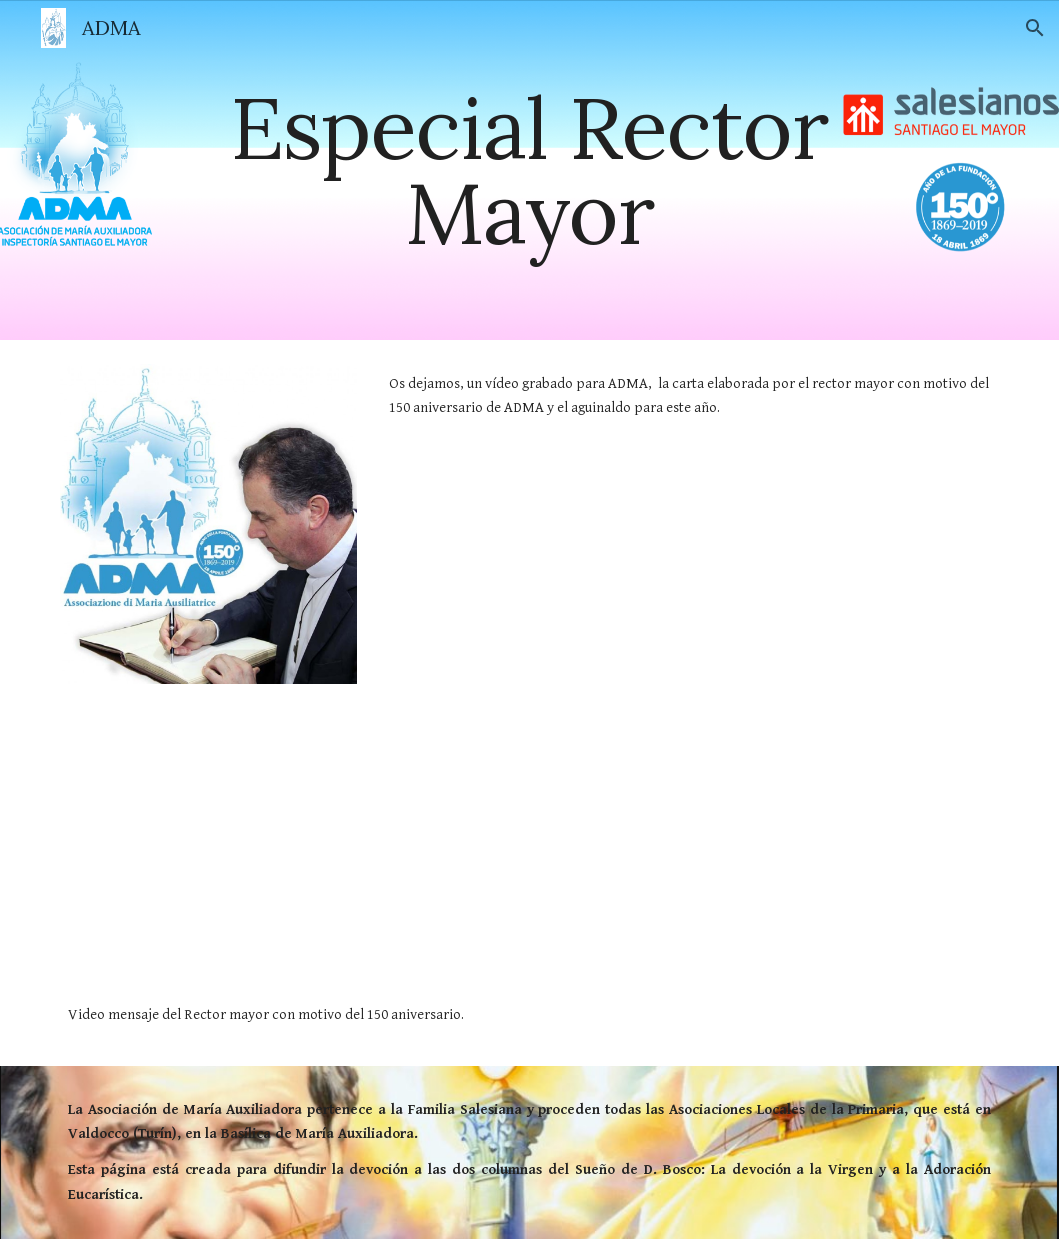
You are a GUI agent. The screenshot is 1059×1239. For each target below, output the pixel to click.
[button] (1035, 28)
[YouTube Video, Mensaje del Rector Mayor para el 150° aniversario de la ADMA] (369, 860)
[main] (530, 170)
